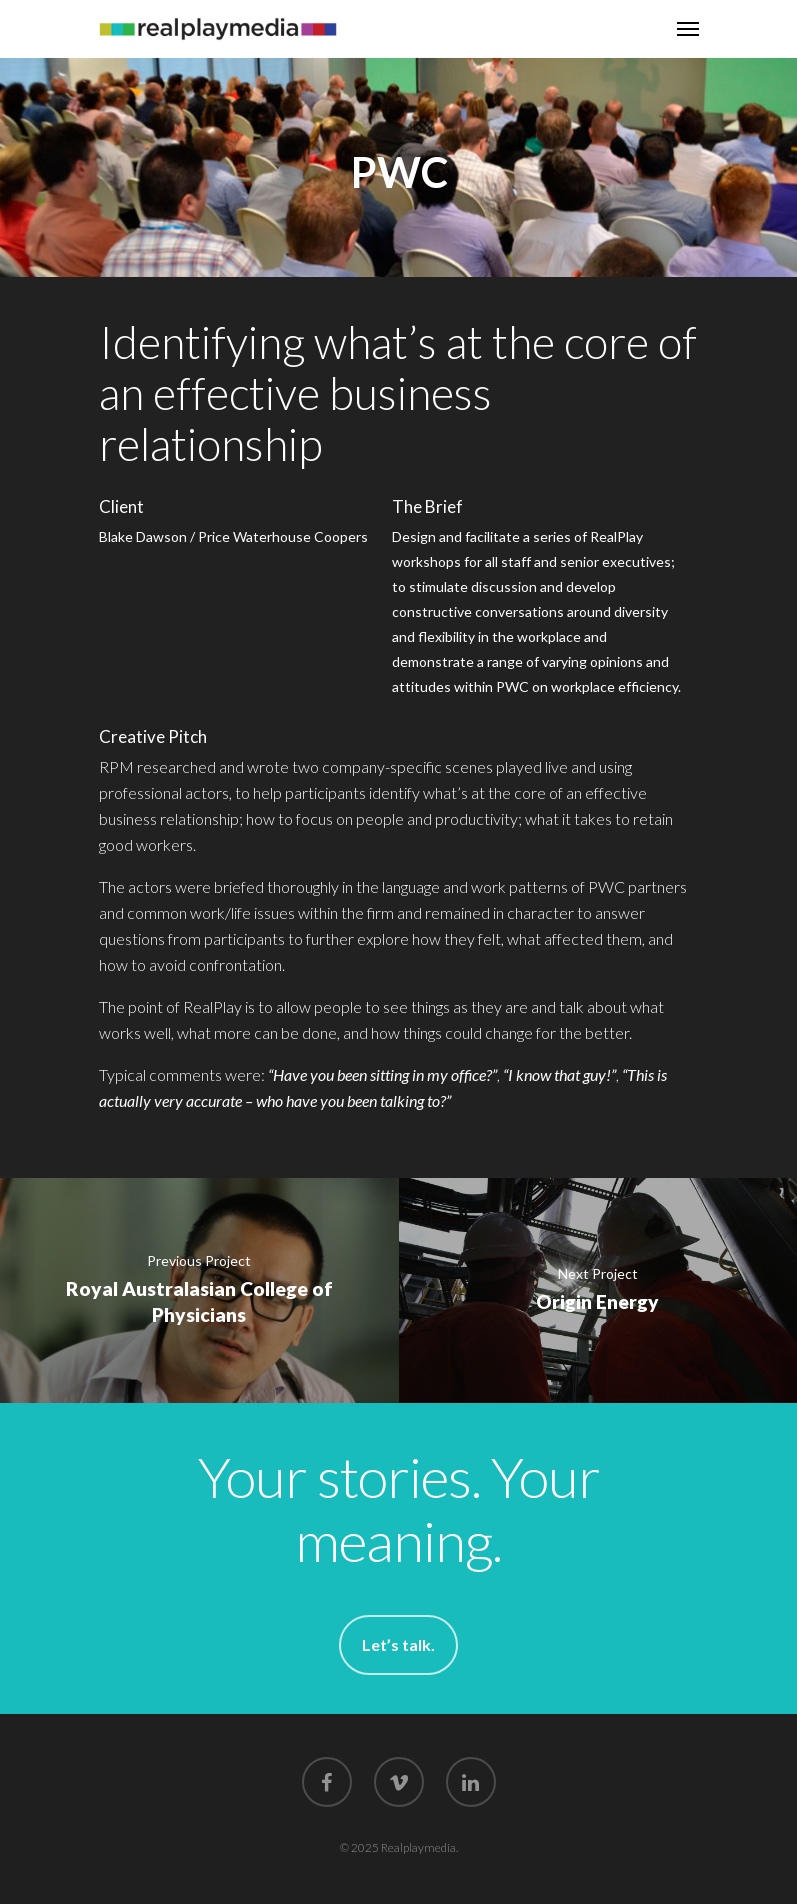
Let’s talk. (398, 1644)
